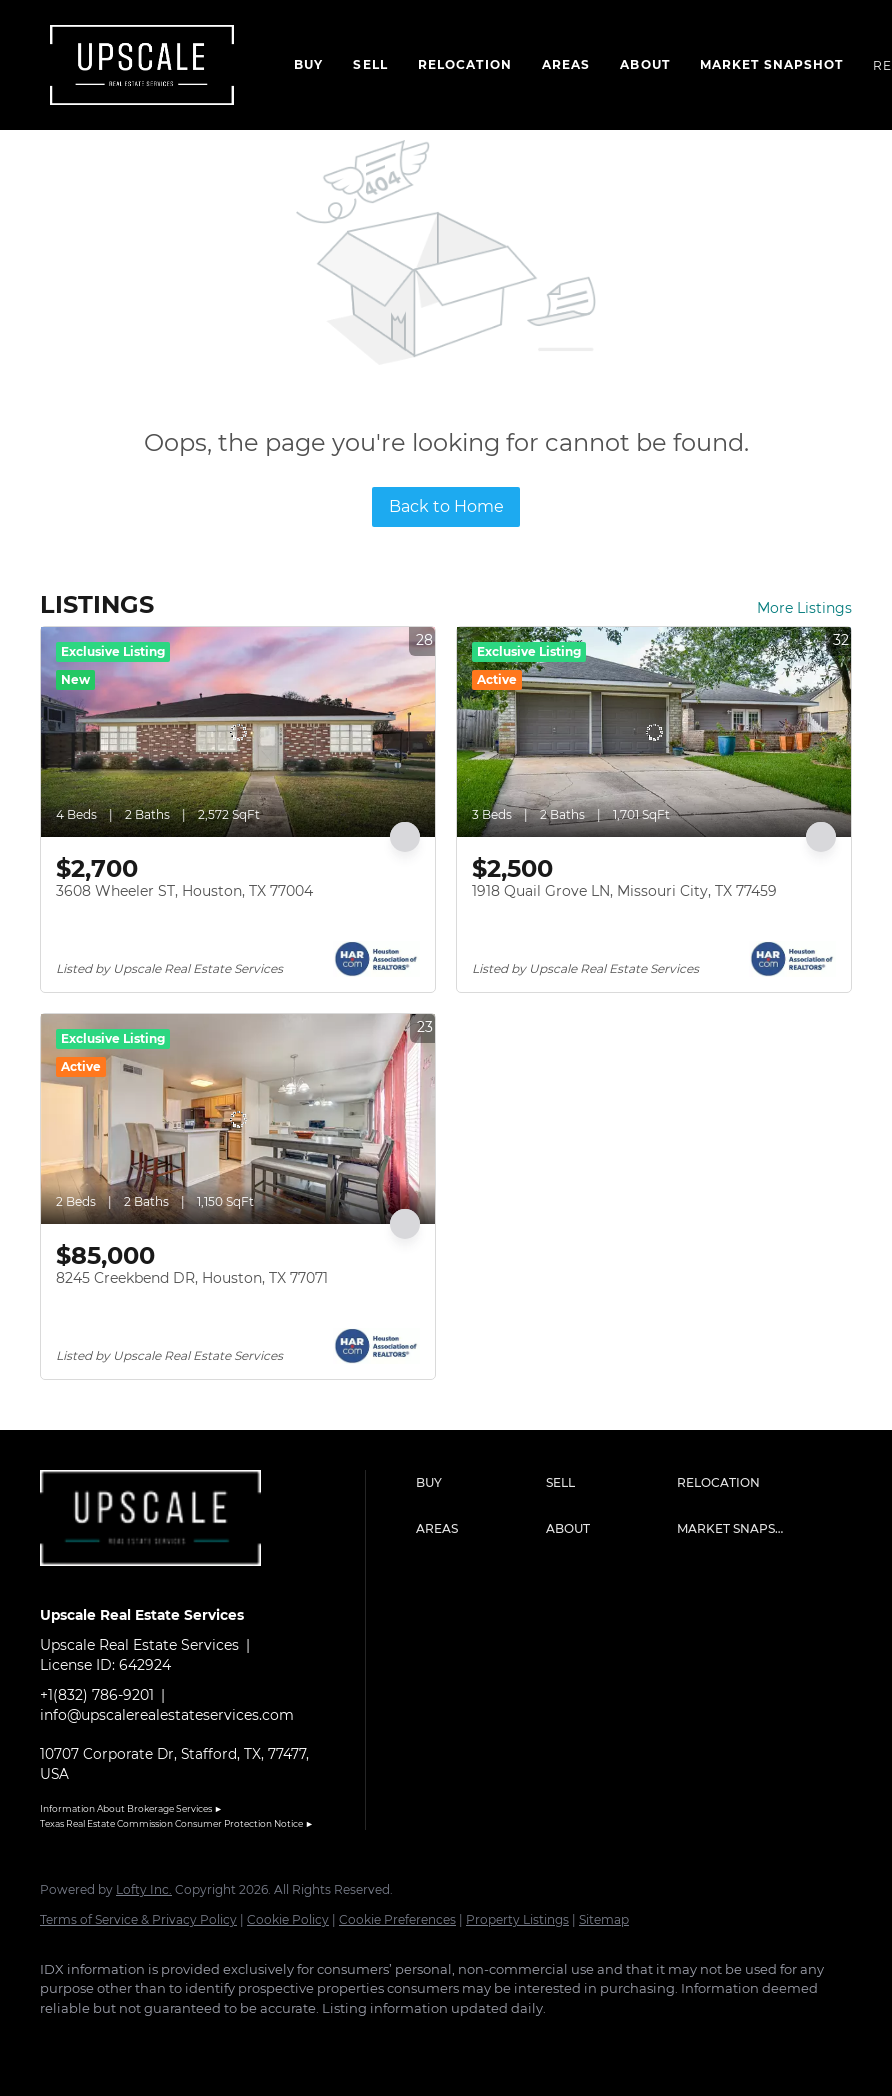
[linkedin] (122, 2042)
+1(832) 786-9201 (97, 1695)
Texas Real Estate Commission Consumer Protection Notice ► (177, 1823)
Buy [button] (308, 64)
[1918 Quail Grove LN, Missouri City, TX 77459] (654, 732)
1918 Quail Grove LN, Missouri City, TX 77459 (624, 891)
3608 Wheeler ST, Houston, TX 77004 (184, 891)
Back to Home (446, 506)
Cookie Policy (288, 1919)
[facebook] (64, 2042)
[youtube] (238, 2042)
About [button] (645, 64)
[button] (476, 1483)
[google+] (296, 2042)
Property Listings (517, 1919)
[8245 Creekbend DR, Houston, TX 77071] (238, 1119)
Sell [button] (370, 64)
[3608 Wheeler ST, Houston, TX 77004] (238, 732)
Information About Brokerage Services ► (131, 1808)
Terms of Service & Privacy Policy (138, 1919)
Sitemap (604, 1919)
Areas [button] (566, 64)
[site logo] (165, 1581)
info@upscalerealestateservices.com (167, 1715)
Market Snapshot (772, 64)
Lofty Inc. (144, 1889)
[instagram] (180, 2042)
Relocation (465, 64)
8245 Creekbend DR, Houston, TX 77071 (192, 1278)
